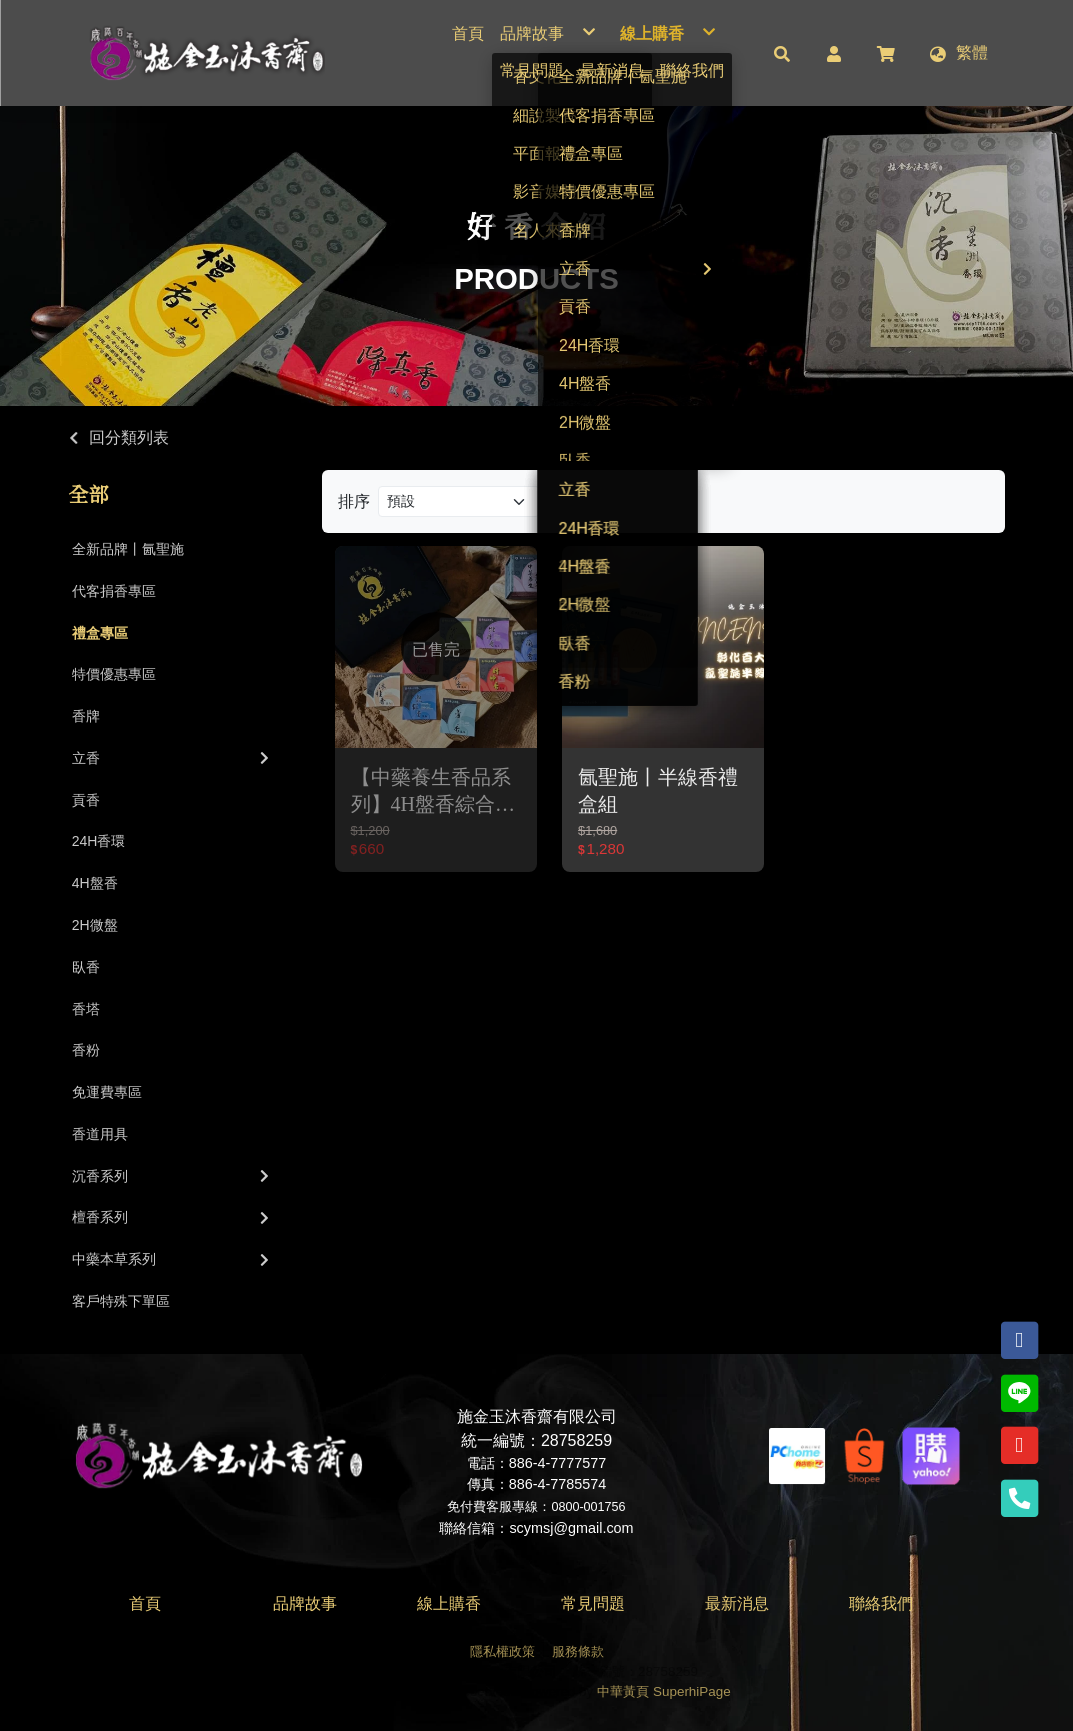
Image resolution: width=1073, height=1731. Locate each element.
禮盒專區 (100, 633)
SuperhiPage (692, 1691)
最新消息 (737, 1603)
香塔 (86, 1009)
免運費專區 (107, 1092)
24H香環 (99, 841)
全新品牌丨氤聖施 (128, 549)
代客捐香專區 (114, 591)
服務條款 (578, 1651)
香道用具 (100, 1134)
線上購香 (449, 1603)
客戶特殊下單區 (121, 1301)
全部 (89, 495)
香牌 (86, 716)
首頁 (145, 1603)
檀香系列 (173, 1217)
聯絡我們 (881, 1603)
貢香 (86, 800)
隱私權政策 (502, 1651)
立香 (173, 758)
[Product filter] (459, 501)
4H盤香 (95, 883)
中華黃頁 (623, 1691)
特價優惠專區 (114, 674)
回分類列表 (129, 437)
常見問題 (593, 1603)
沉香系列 (173, 1176)
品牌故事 (305, 1603)
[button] (782, 53)
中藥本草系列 (173, 1259)
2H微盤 (95, 925)
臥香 (86, 967)
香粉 (86, 1050)
